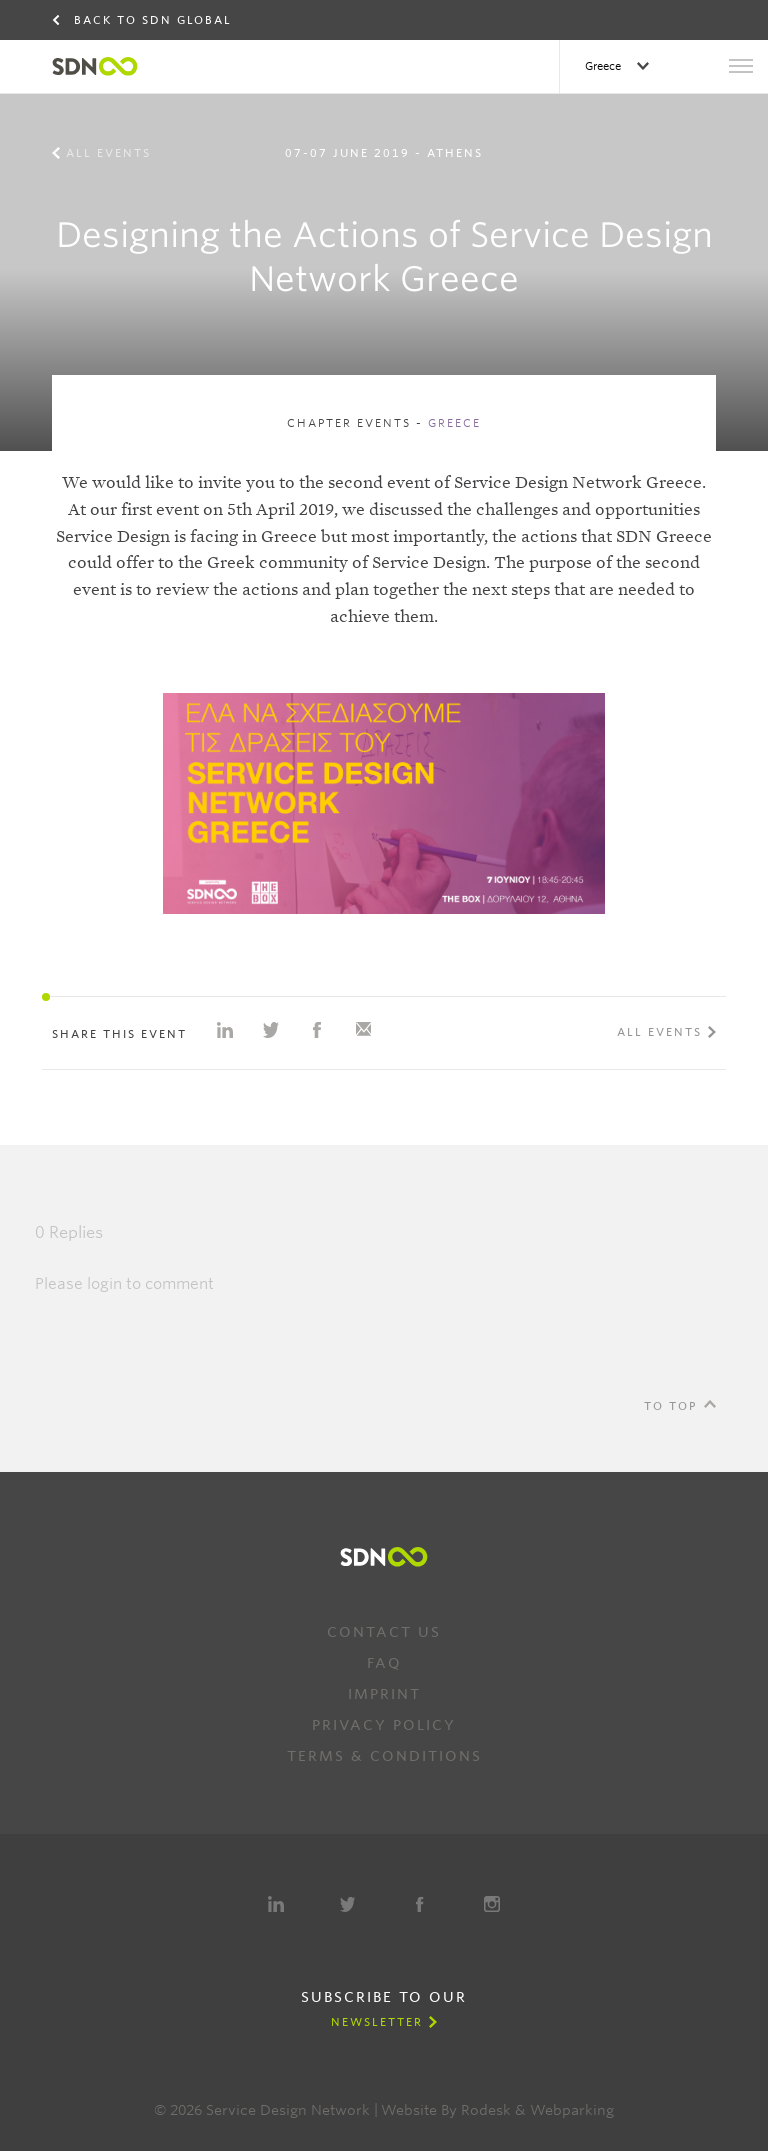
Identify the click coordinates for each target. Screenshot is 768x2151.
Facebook (420, 1904)
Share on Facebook (317, 1030)
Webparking (572, 2110)
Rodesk (486, 2110)
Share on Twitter (271, 1030)
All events (108, 153)
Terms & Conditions (384, 1756)
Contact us (384, 1632)
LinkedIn (276, 1904)
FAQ (384, 1663)
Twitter (348, 1904)
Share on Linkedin (225, 1030)
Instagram (492, 1904)
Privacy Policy (384, 1725)
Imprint (384, 1694)
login (104, 1284)
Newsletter (377, 2022)
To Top (671, 1406)
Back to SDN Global (153, 20)
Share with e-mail (363, 1030)
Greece (604, 66)
